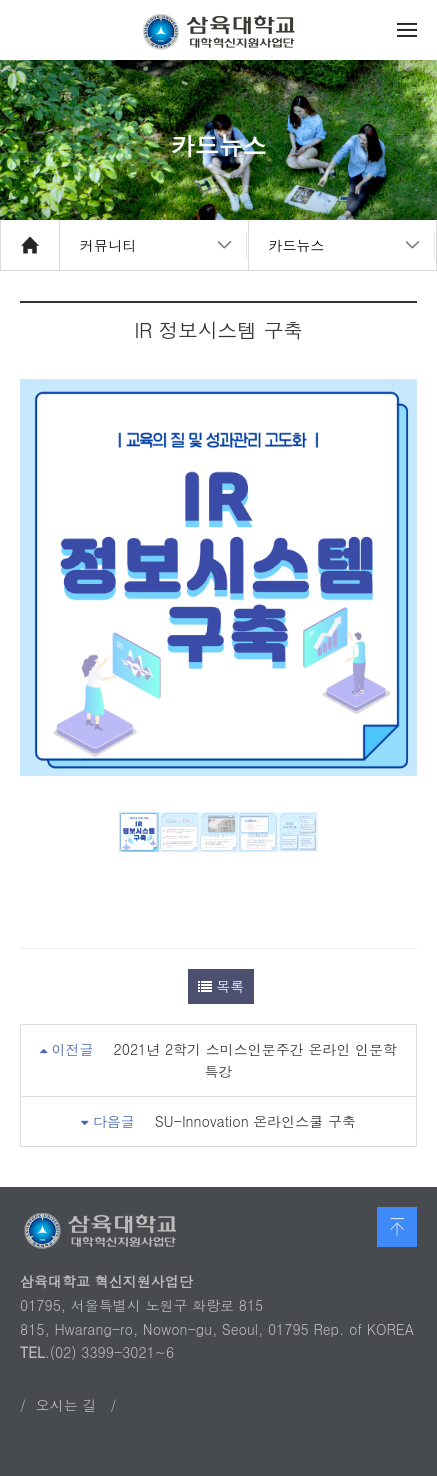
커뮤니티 (108, 245)
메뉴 (407, 30)
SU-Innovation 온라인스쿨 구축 (255, 1121)
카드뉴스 (297, 245)
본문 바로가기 (0, 0)
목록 (221, 986)
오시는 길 (66, 1405)
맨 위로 (397, 1227)
